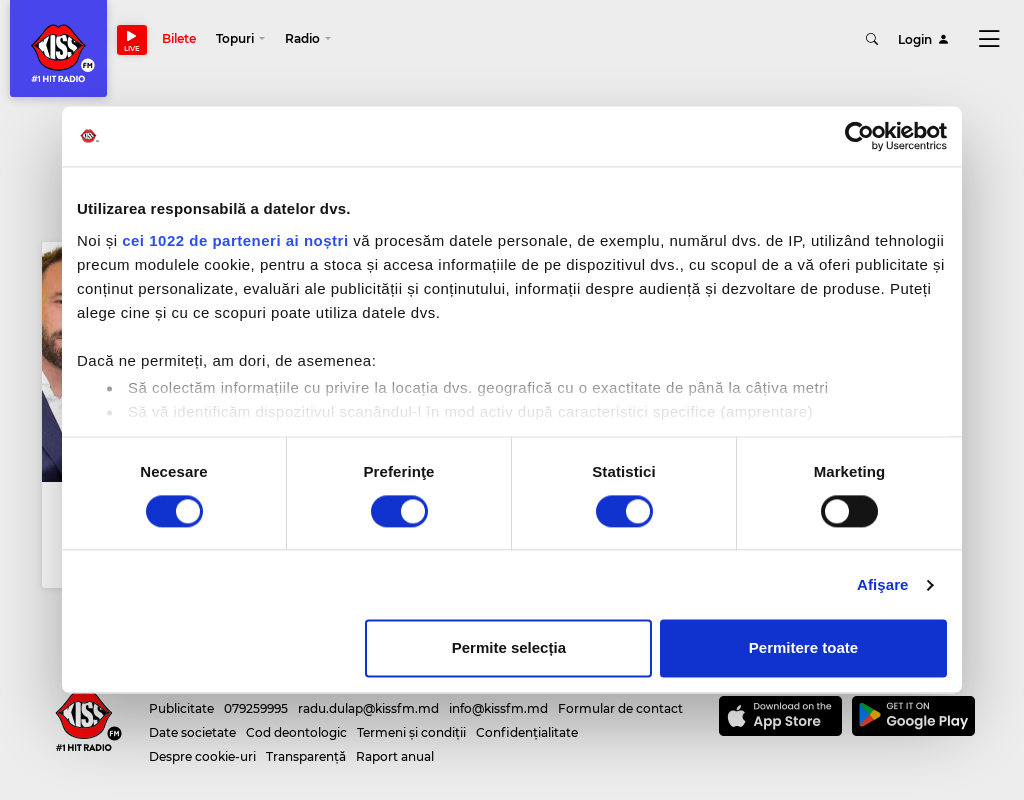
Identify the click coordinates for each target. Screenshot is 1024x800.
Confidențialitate (527, 718)
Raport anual (395, 742)
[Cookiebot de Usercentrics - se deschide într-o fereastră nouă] (859, 136)
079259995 (256, 694)
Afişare (883, 584)
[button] (241, 40)
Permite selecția (509, 648)
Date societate (192, 718)
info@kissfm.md (498, 694)
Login (923, 39)
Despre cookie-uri (202, 742)
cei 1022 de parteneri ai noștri (235, 240)
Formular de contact (620, 694)
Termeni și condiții (411, 718)
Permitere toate (803, 648)
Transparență (306, 742)
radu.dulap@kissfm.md (368, 694)
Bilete (180, 39)
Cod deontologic (296, 718)
